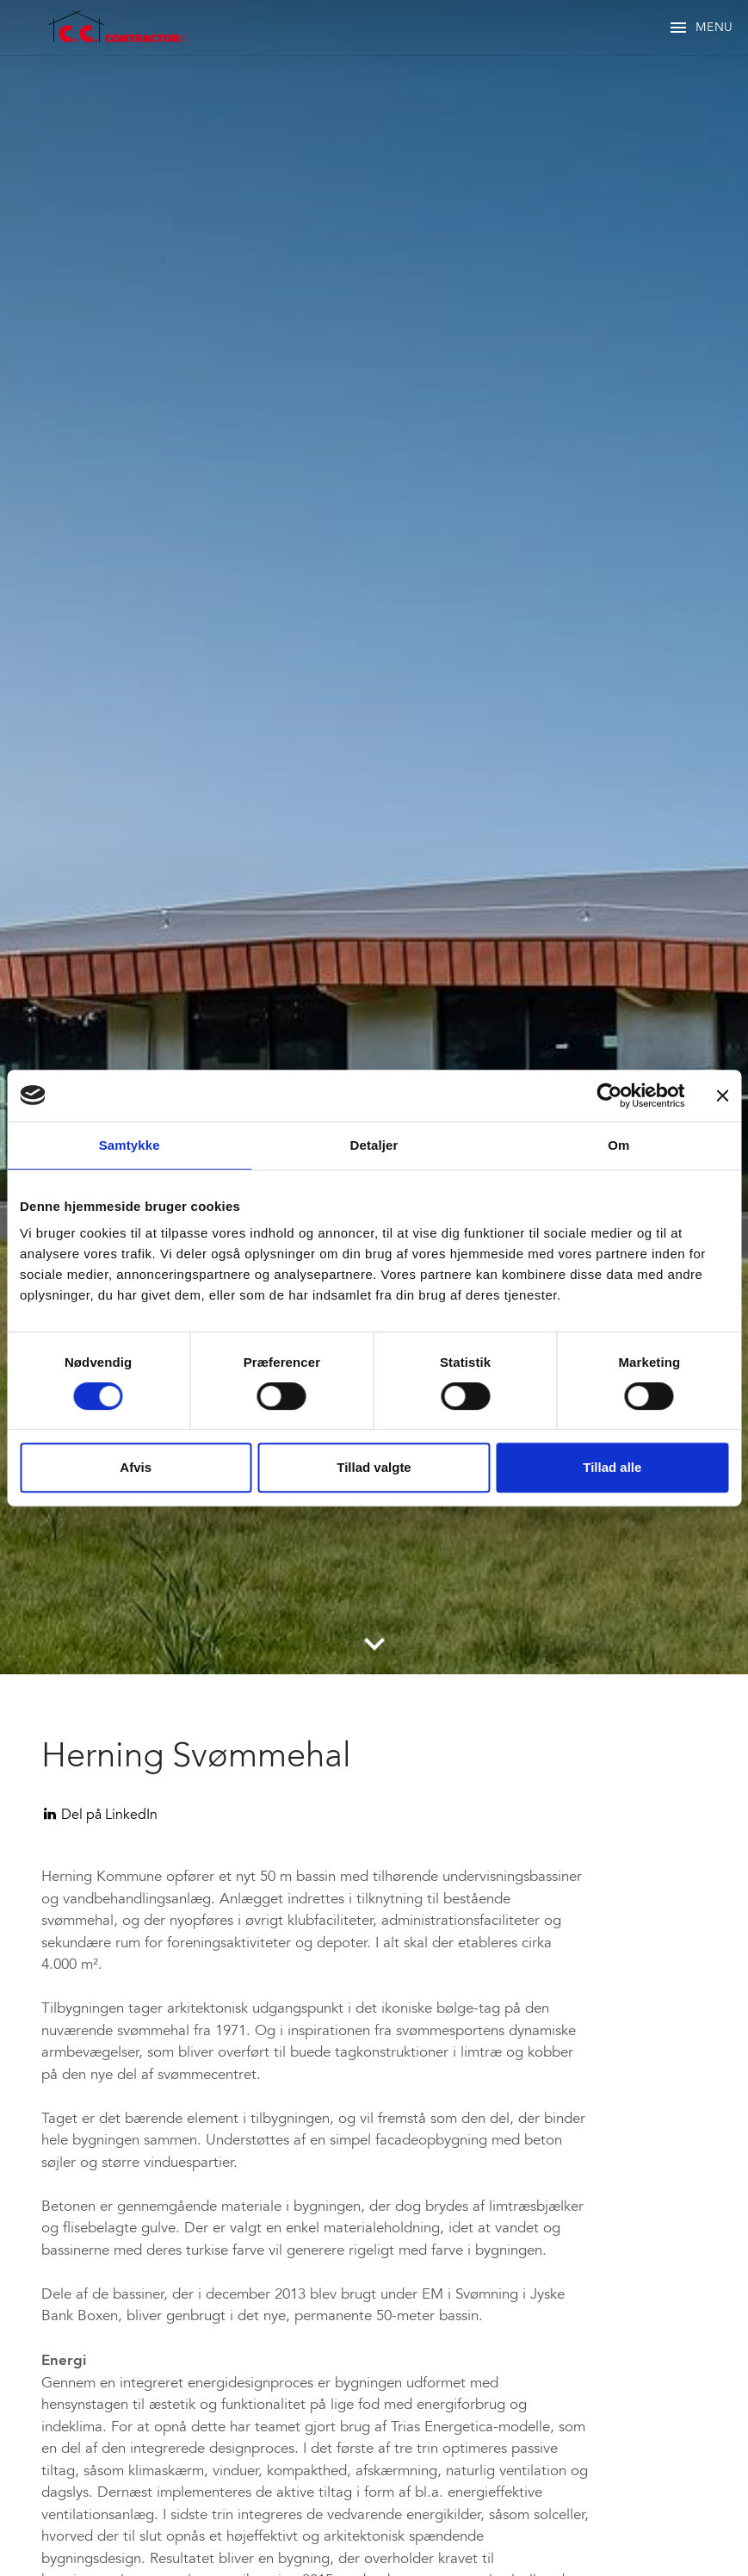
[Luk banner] (722, 1095)
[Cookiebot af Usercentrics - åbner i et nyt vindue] (609, 1095)
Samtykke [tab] (129, 1145)
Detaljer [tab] (374, 1145)
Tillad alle (612, 1467)
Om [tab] (618, 1145)
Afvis (135, 1467)
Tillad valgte (374, 1467)
